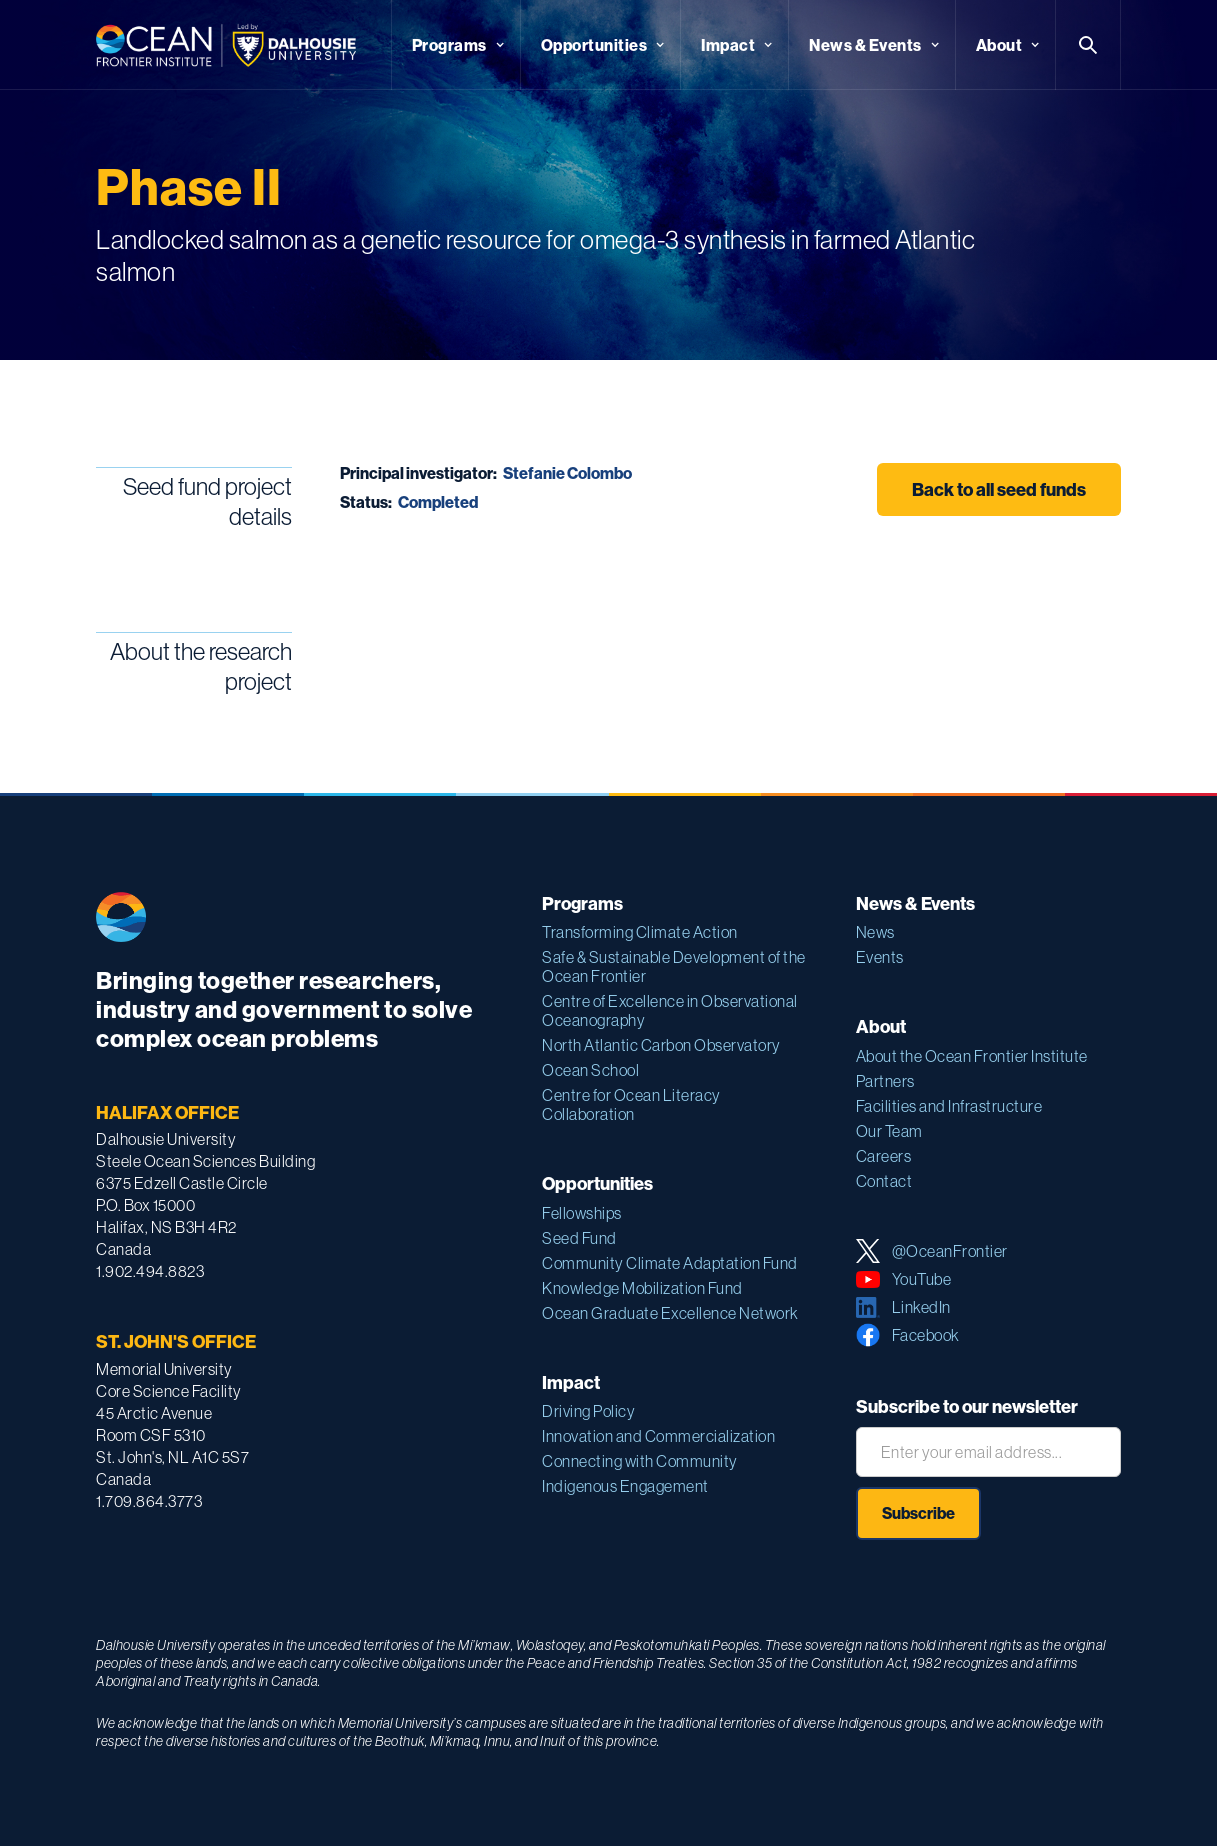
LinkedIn (921, 1307)
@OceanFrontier (950, 1251)
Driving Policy (588, 1411)
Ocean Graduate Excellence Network (670, 1313)
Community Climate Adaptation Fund (670, 1263)
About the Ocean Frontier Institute (972, 1056)
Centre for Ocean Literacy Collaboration (631, 1104)
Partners (885, 1081)
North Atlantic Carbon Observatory (661, 1045)
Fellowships (582, 1213)
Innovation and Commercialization (658, 1436)
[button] (456, 45)
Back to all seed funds (999, 489)
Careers (884, 1156)
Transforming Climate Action (640, 932)
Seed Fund (579, 1238)
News (875, 932)
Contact (884, 1181)
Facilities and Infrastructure (949, 1106)
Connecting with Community (640, 1461)
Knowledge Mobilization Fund (642, 1288)
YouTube (922, 1279)
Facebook (926, 1335)
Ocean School (590, 1070)
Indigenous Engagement (625, 1486)
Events (880, 957)
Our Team (889, 1131)
